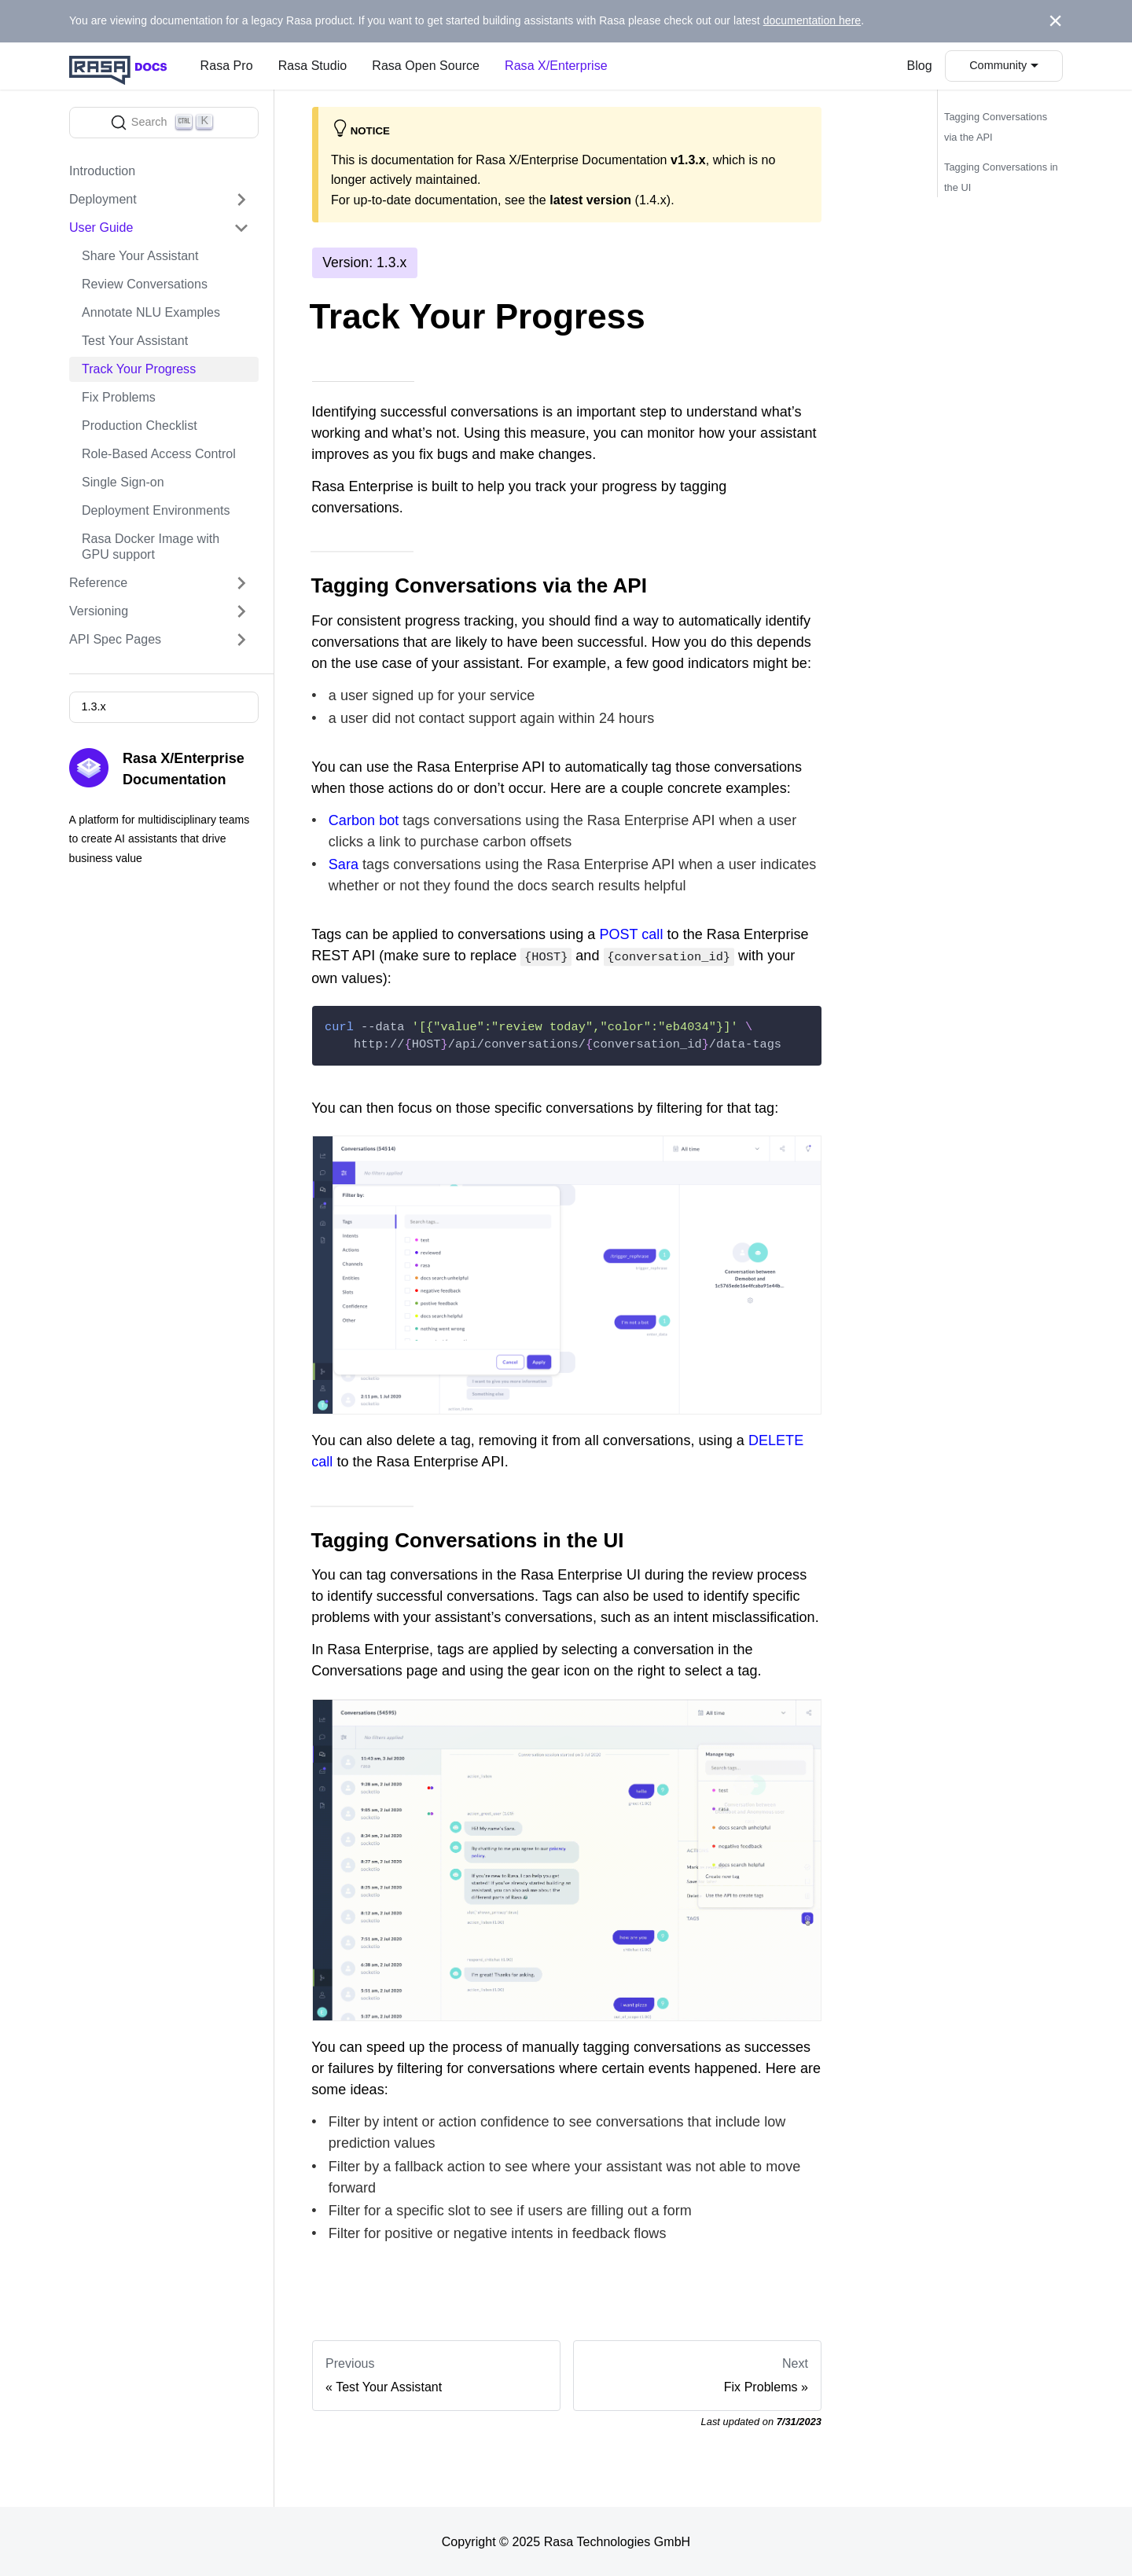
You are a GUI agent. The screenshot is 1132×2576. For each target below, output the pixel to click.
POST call (631, 934)
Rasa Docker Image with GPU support (150, 546)
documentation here (812, 20)
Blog (919, 65)
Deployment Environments (156, 510)
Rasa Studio (312, 65)
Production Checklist (139, 425)
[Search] (164, 122)
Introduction (102, 171)
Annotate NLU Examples (151, 312)
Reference (98, 582)
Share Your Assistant (140, 255)
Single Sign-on (123, 482)
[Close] (1055, 21)
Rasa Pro (226, 65)
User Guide (101, 227)
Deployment (103, 199)
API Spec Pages (115, 639)
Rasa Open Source (426, 65)
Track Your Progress (139, 369)
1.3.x (93, 706)
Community (998, 65)
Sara (343, 865)
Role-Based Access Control (159, 454)
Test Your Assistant (135, 340)
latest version (590, 200)
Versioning (98, 611)
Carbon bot (364, 820)
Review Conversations (145, 284)
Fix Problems (119, 397)
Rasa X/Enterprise (556, 65)
